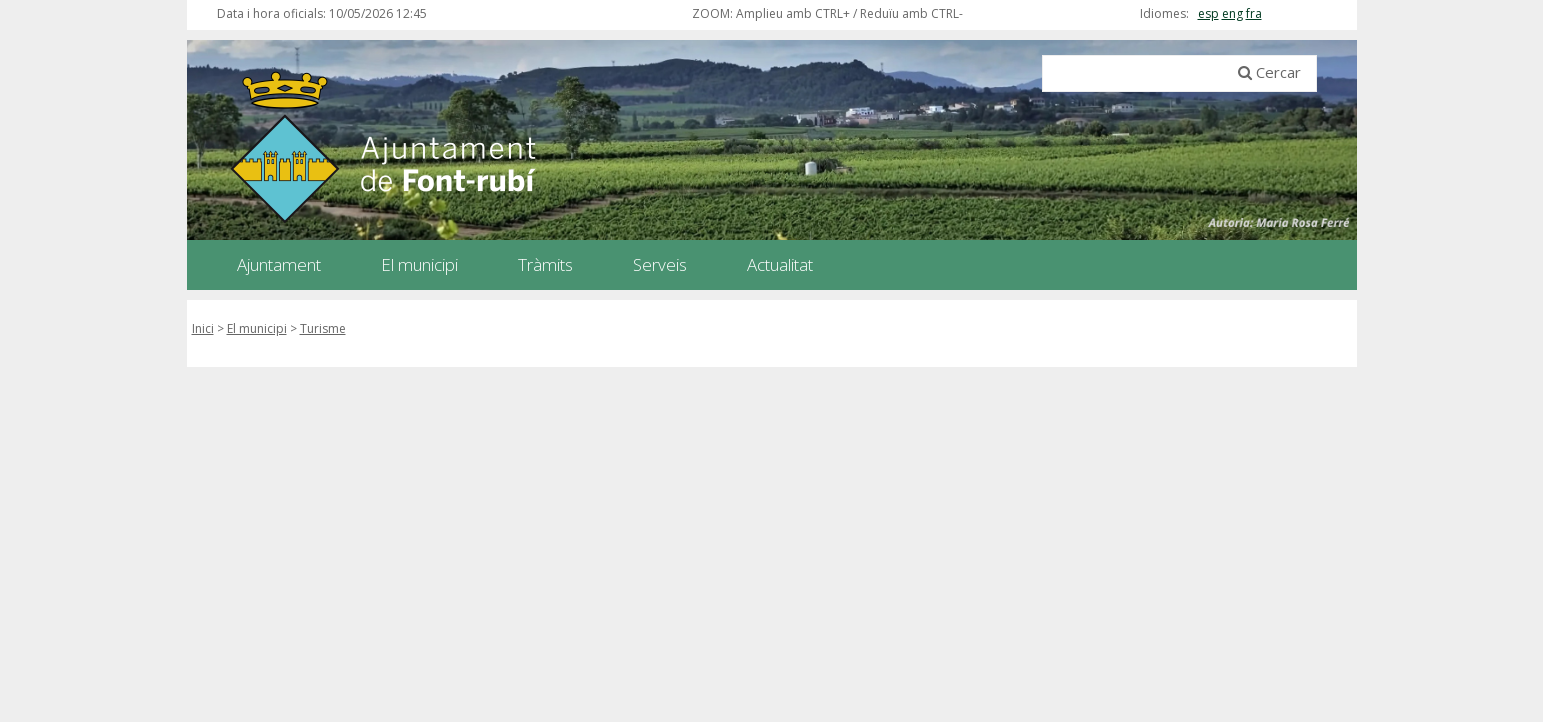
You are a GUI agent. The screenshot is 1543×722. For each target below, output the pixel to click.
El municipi (257, 328)
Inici (203, 328)
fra (1254, 13)
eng (1232, 13)
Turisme (323, 328)
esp (1208, 13)
